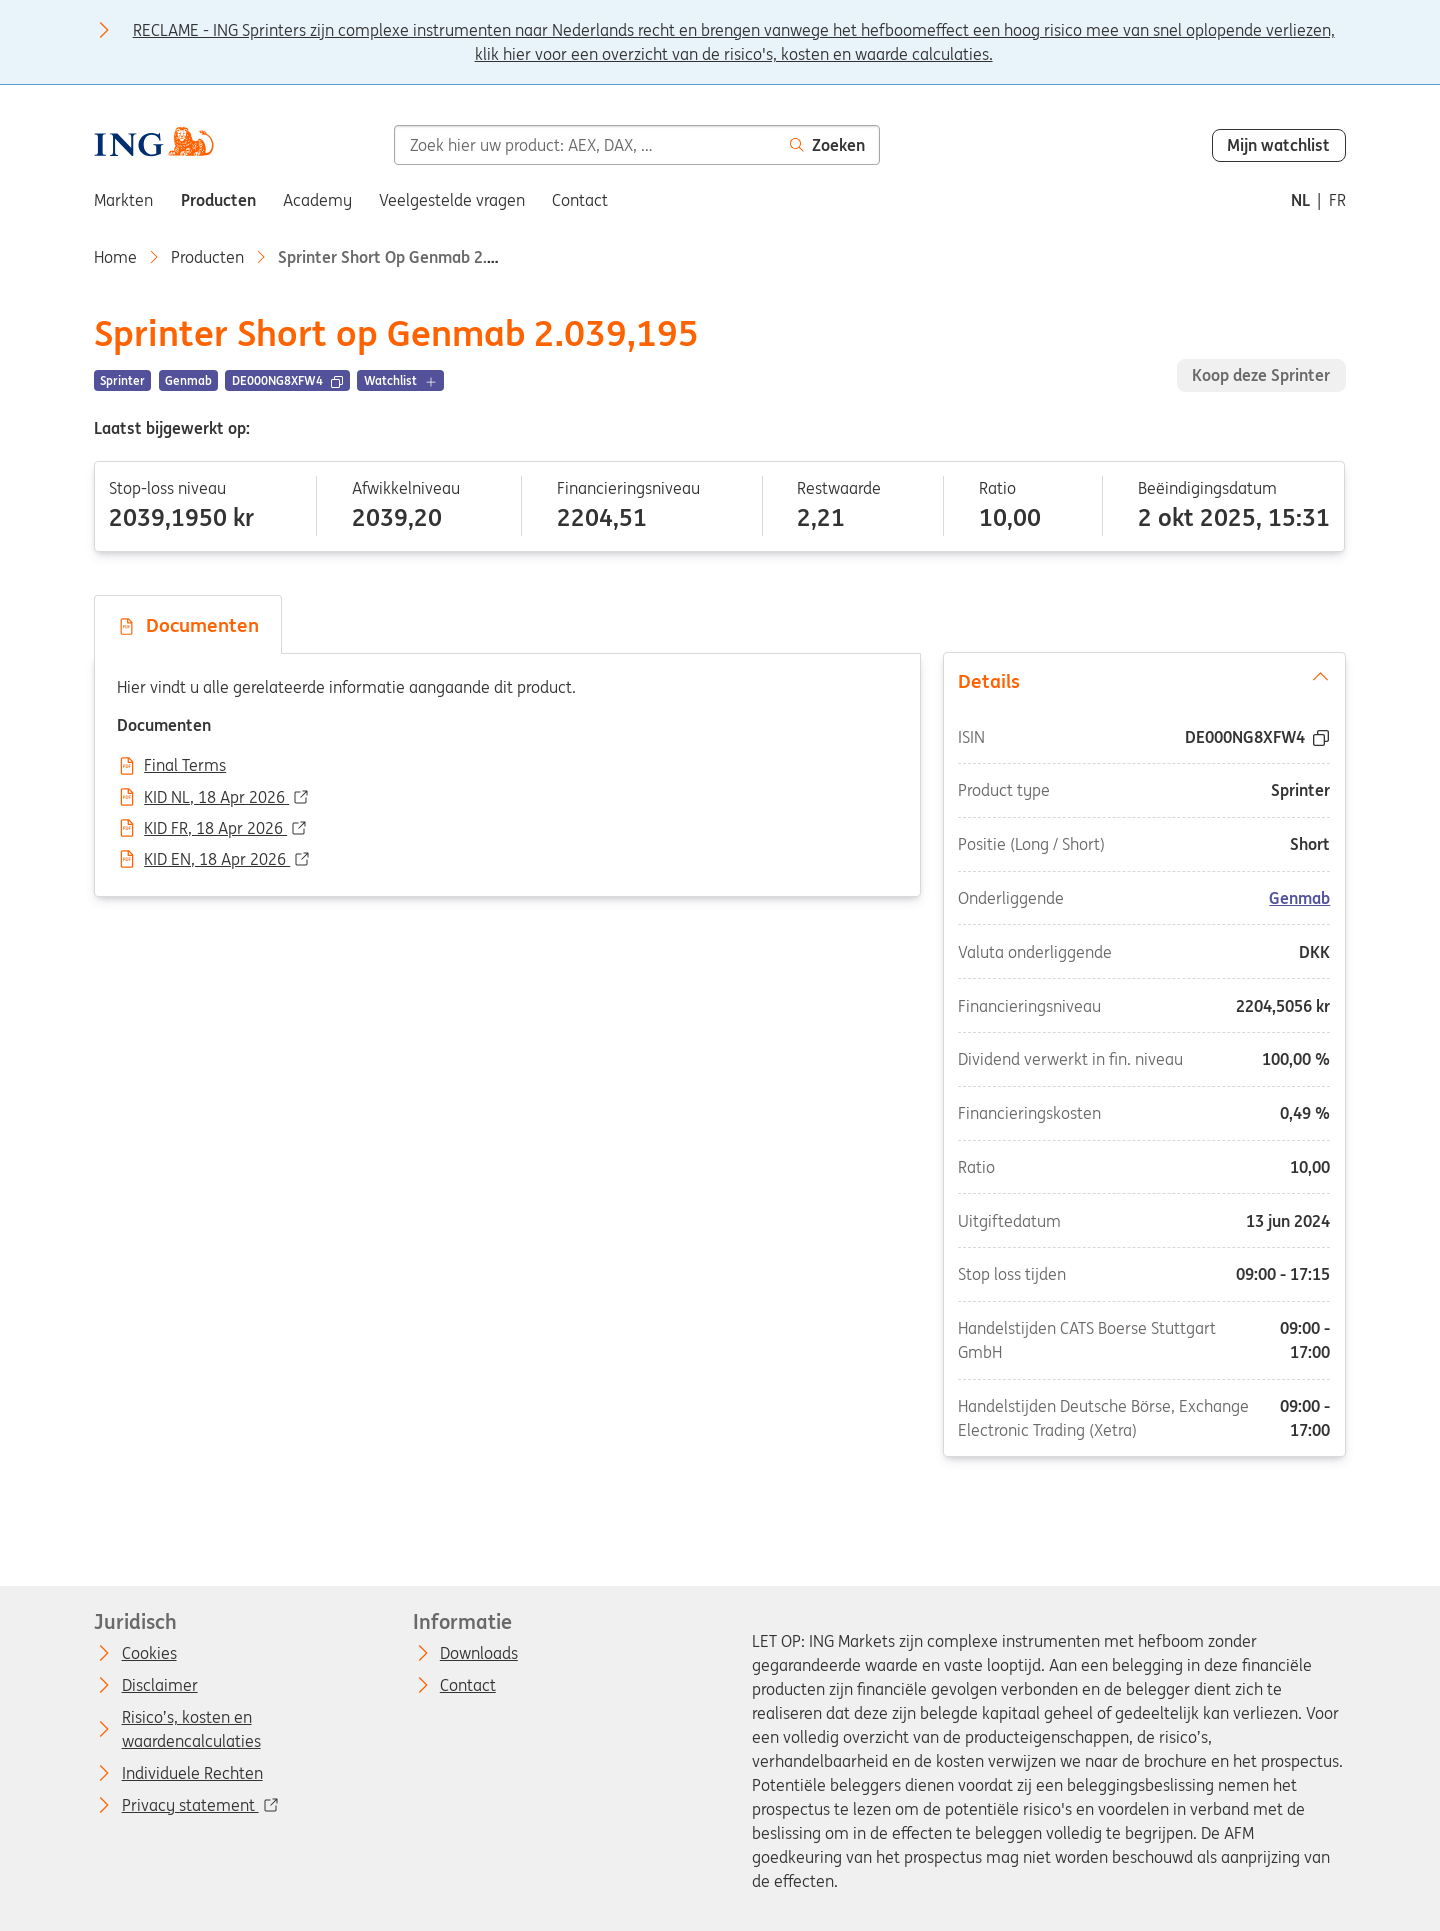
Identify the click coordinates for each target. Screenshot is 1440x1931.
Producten (207, 257)
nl (1300, 200)
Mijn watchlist (1278, 145)
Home (115, 257)
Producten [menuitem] (218, 200)
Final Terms (185, 766)
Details (1144, 680)
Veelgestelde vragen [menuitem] (452, 200)
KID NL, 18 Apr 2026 (216, 798)
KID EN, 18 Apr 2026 (217, 860)
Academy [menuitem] (317, 200)
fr (1337, 200)
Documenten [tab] (188, 625)
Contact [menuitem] (580, 200)
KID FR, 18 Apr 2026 (215, 829)
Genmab (1299, 898)
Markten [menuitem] (123, 200)
